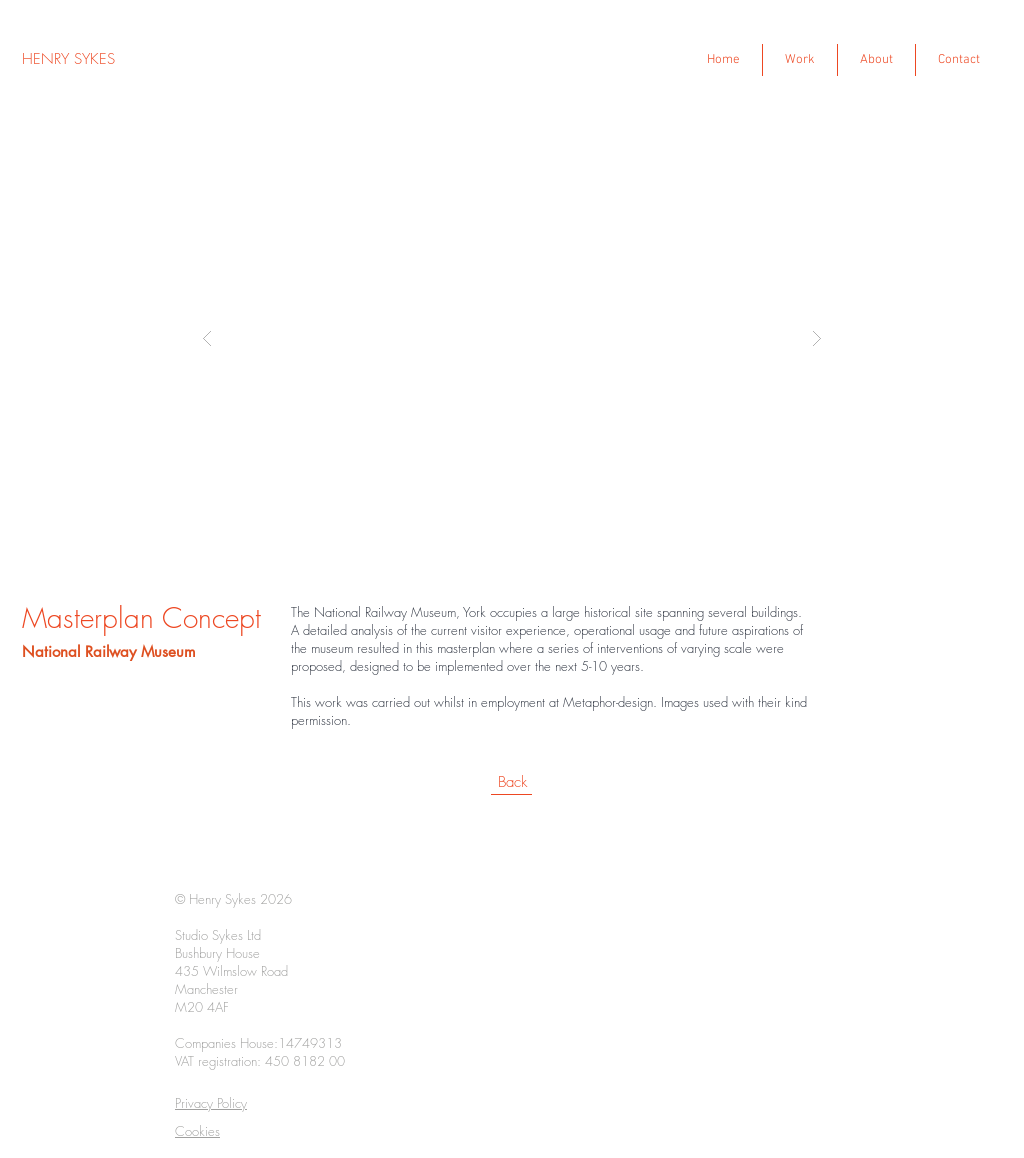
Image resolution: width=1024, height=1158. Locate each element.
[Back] (512, 782)
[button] (512, 338)
